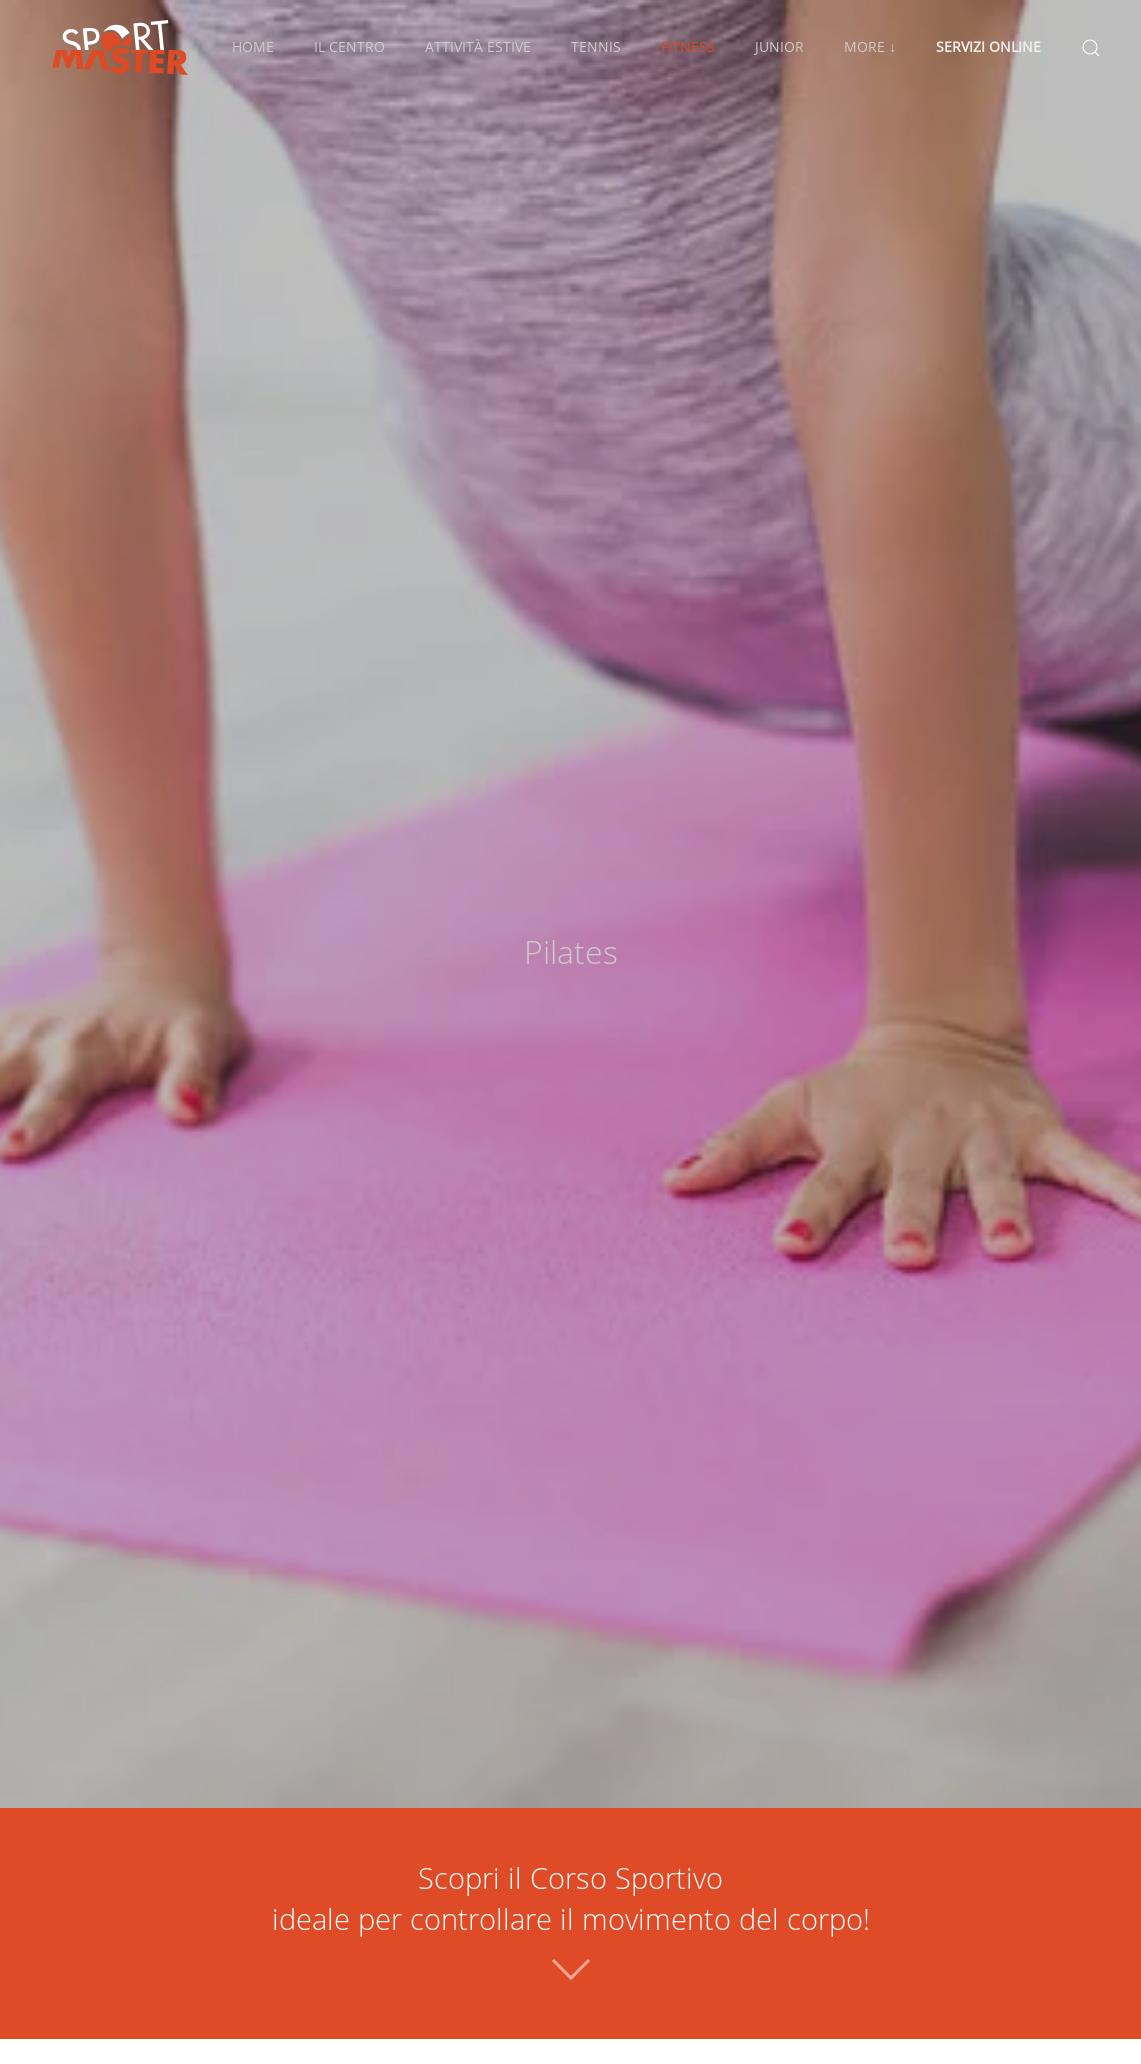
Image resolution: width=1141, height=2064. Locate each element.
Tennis (596, 46)
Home (253, 46)
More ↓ (870, 46)
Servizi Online (988, 46)
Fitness (688, 46)
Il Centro (349, 46)
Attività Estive (478, 46)
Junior (779, 46)
